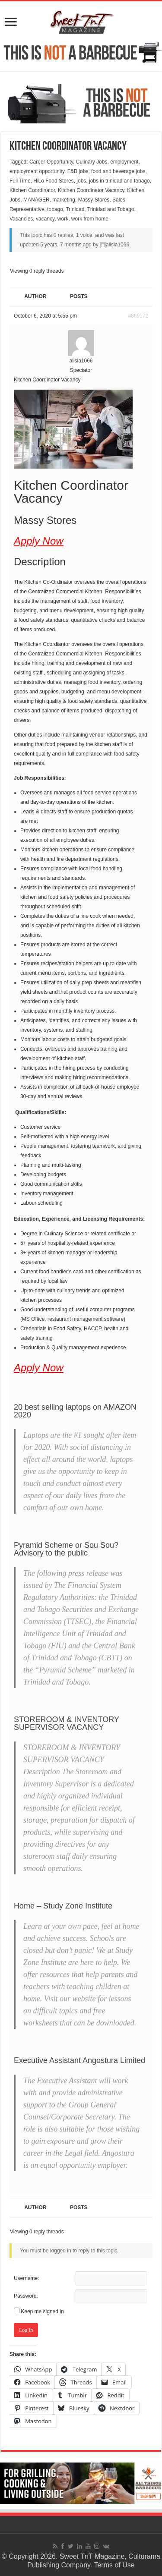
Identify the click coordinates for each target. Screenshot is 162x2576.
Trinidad (75, 209)
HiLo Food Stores (53, 181)
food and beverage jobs (118, 171)
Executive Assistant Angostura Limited (79, 2060)
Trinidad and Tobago (110, 209)
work (62, 219)
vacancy (45, 219)
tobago (55, 209)
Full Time (20, 181)
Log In (26, 2330)
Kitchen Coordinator (32, 190)
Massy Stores (94, 200)
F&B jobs (78, 171)
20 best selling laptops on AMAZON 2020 (75, 1411)
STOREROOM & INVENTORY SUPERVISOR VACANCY (66, 1723)
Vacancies (21, 219)
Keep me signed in (42, 2311)
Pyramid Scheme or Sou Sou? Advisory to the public (66, 1549)
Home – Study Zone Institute (63, 1906)
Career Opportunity (51, 162)
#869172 (138, 316)
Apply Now (39, 541)
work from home (89, 219)
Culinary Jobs (92, 162)
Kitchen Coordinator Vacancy (91, 190)
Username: (26, 2278)
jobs (81, 181)
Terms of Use (114, 2565)
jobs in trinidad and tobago (119, 181)
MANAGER (36, 200)
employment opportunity (37, 171)
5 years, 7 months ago (66, 245)
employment (124, 162)
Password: (26, 2296)
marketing (63, 200)
